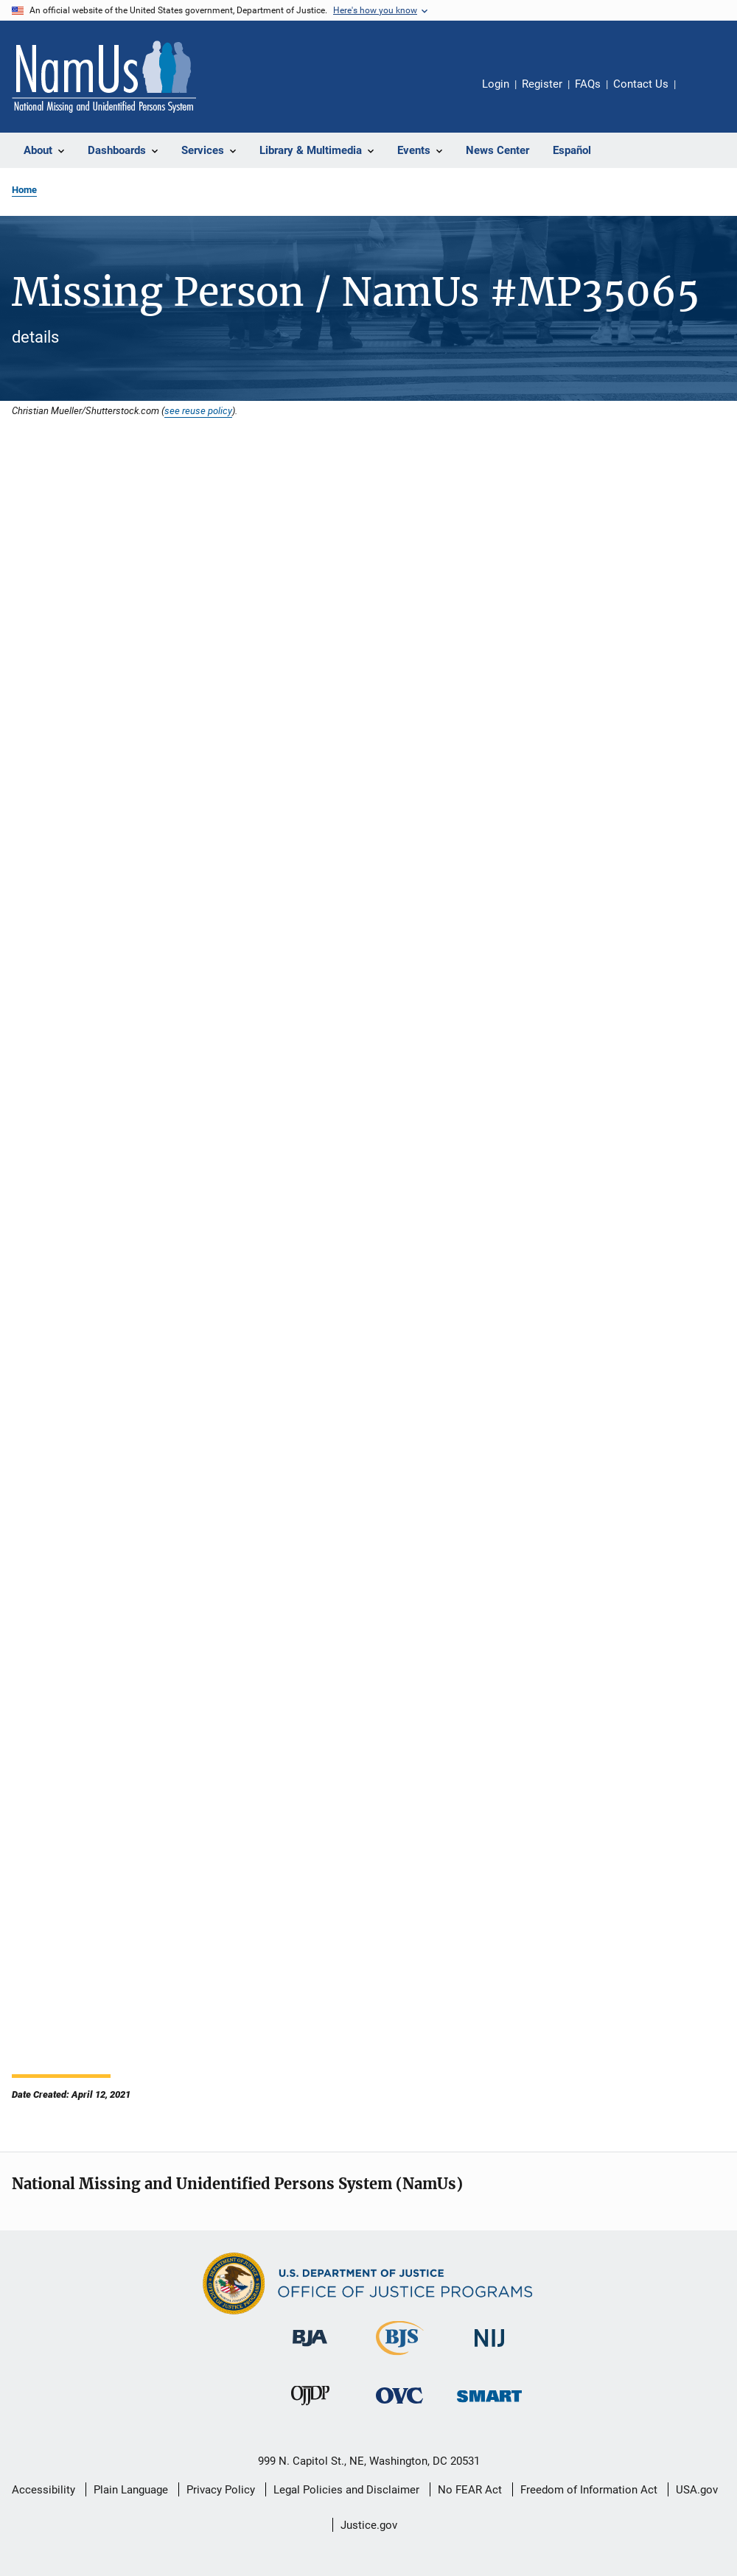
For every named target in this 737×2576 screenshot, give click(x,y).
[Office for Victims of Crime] (399, 2406)
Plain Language (131, 2489)
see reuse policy (198, 410)
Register (542, 84)
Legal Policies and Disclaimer (346, 2489)
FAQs (588, 84)
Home (24, 189)
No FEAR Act (470, 2489)
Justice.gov (368, 2525)
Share (698, 94)
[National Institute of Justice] (489, 2349)
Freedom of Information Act (588, 2489)
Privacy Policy (220, 2489)
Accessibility (43, 2489)
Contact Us (640, 84)
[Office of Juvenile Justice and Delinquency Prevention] (310, 2408)
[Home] (104, 76)
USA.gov (697, 2489)
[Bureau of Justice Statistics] (400, 2358)
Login (495, 84)
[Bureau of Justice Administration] (310, 2349)
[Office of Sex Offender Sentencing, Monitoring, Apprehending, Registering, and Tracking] (489, 2404)
